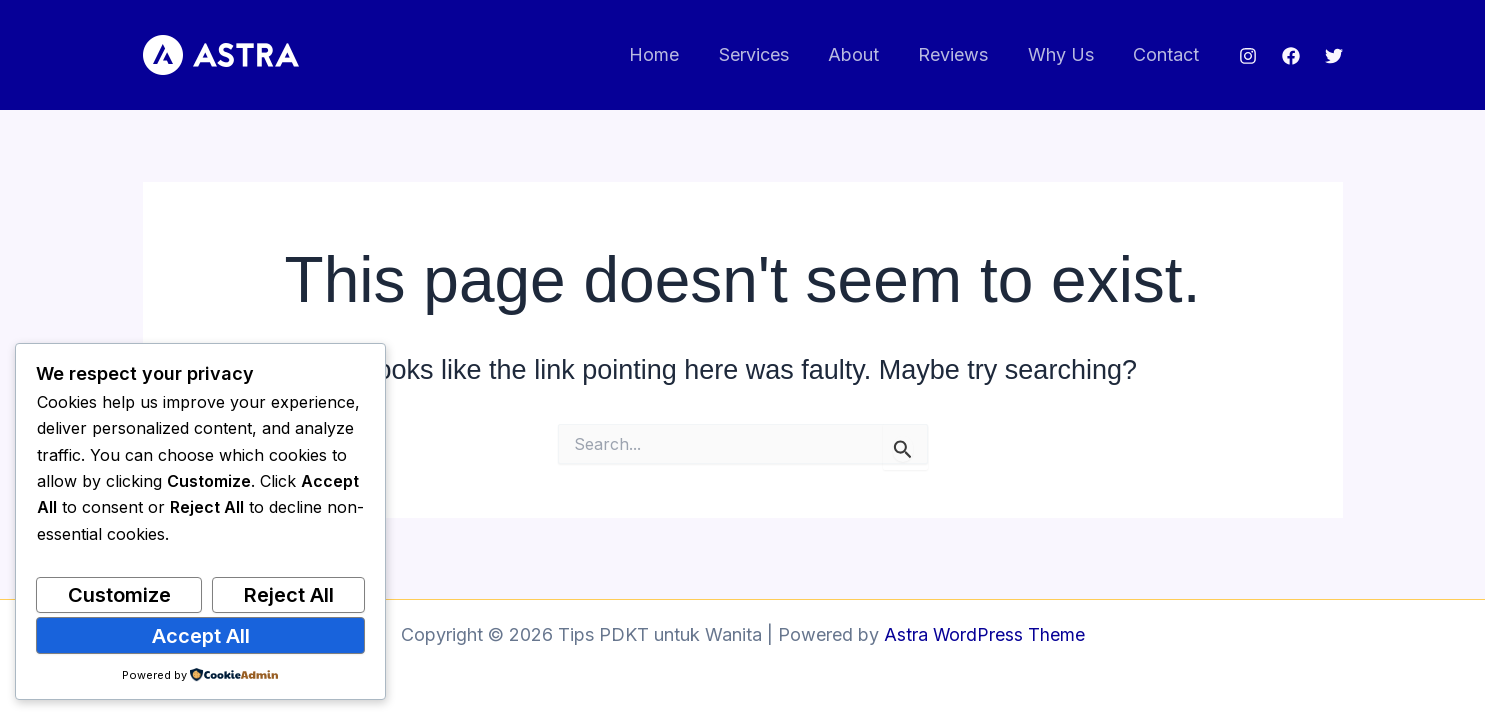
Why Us (1066, 54)
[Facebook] (1291, 56)
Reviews (962, 54)
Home (673, 54)
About (865, 54)
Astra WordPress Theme (984, 634)
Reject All (289, 595)
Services (769, 54)
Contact (1168, 54)
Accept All (201, 636)
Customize (119, 595)
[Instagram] (1248, 56)
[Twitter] (1334, 56)
